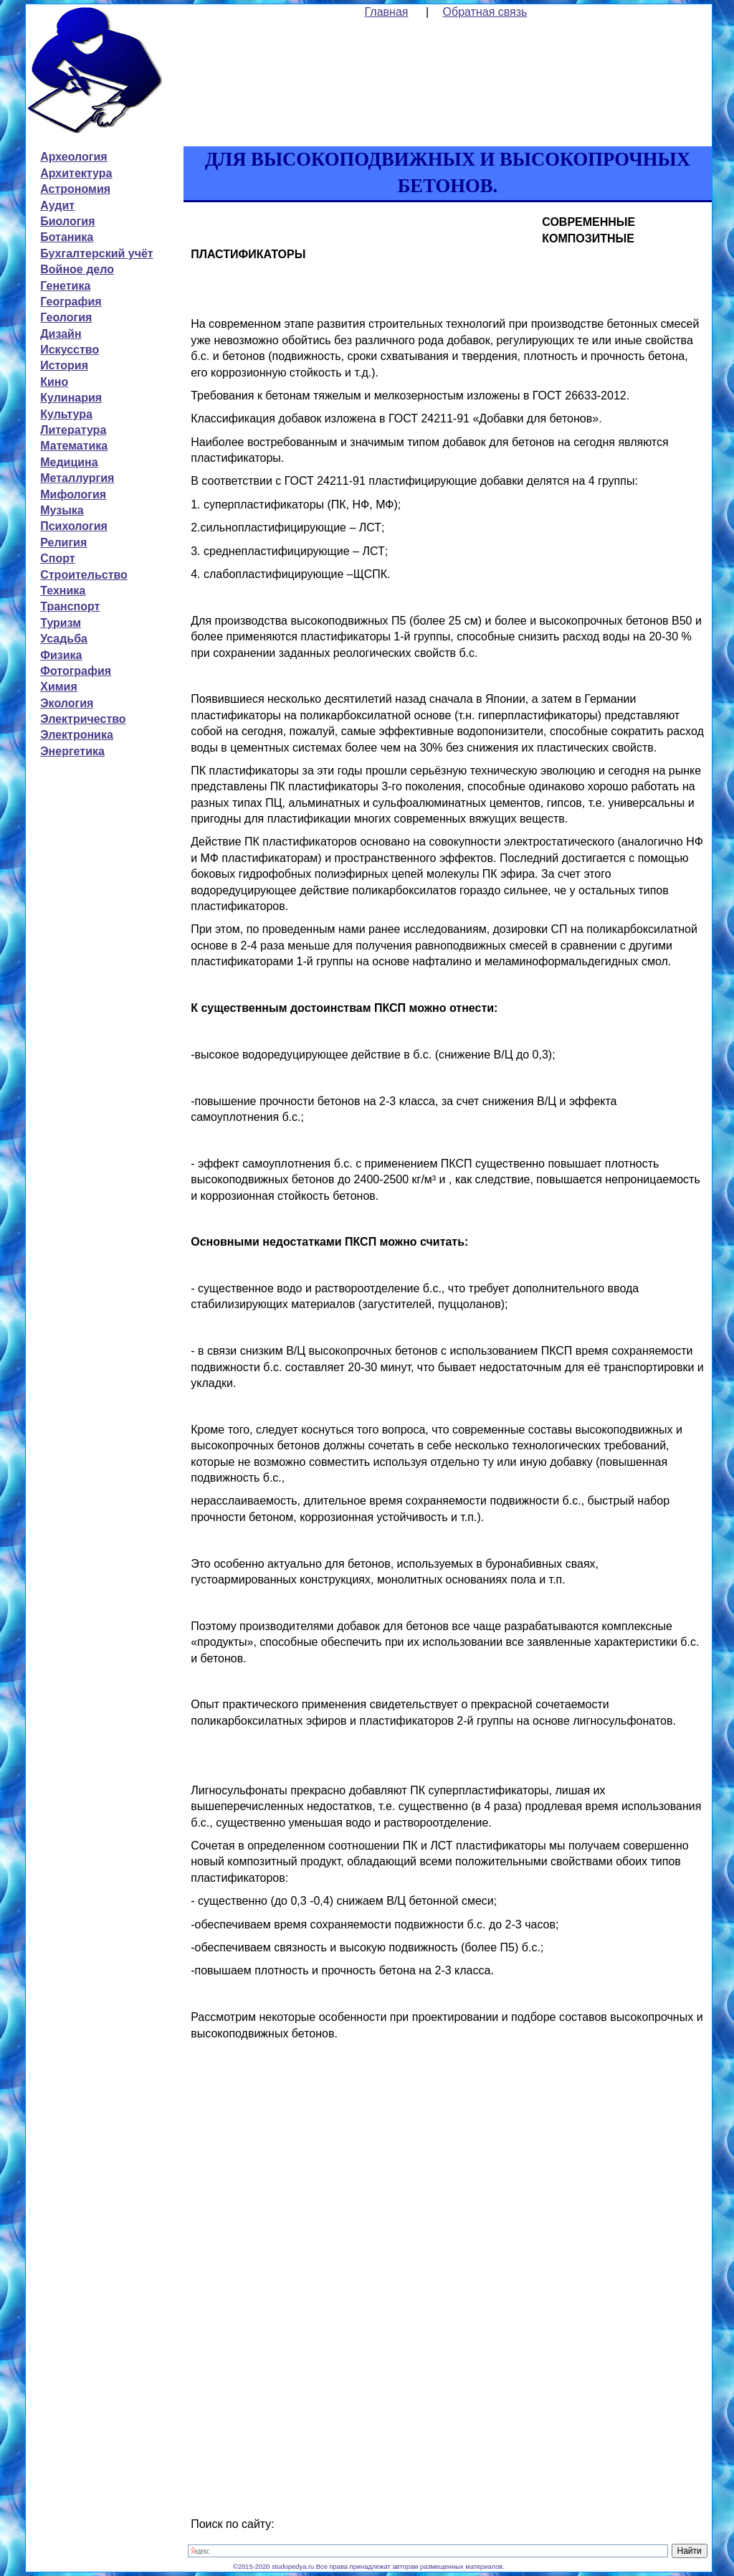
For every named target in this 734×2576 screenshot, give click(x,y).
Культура (66, 414)
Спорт (57, 558)
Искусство (69, 350)
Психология (74, 526)
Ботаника (66, 237)
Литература (73, 430)
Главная (387, 12)
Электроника (76, 735)
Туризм (60, 623)
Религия (63, 542)
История (64, 365)
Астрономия (75, 189)
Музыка (62, 510)
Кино (54, 382)
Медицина (68, 462)
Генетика (65, 286)
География (70, 301)
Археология (73, 157)
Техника (62, 590)
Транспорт (70, 606)
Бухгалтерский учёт (96, 253)
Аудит (57, 205)
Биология (67, 221)
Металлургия (77, 478)
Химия (58, 687)
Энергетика (72, 751)
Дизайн (60, 334)
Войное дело (77, 269)
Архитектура (76, 173)
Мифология (73, 494)
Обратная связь (485, 12)
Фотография (75, 671)
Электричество (82, 719)
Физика (61, 655)
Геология (66, 317)
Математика (74, 446)
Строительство (84, 575)
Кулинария (71, 398)
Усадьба (63, 639)
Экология (66, 703)
